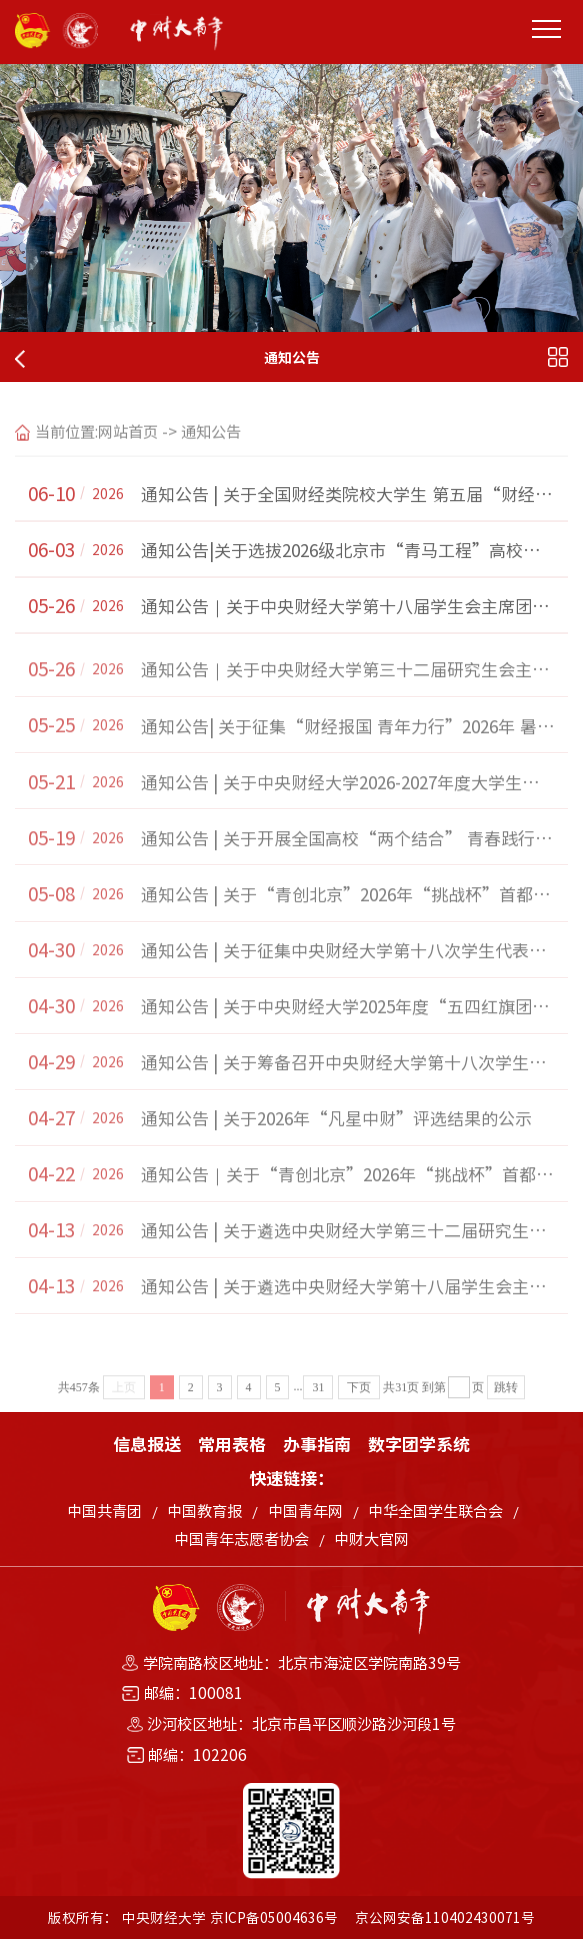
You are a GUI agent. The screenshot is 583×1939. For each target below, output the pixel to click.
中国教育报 (204, 1510)
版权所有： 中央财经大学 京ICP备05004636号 (193, 1917)
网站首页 (128, 447)
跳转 (506, 1407)
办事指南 (317, 1443)
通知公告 (211, 447)
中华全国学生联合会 (435, 1510)
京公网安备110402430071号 (445, 1917)
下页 (359, 1407)
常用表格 (232, 1443)
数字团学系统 (419, 1443)
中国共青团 (104, 1510)
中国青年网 (305, 1510)
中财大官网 (371, 1538)
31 (318, 1407)
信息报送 (147, 1443)
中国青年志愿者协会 (241, 1538)
